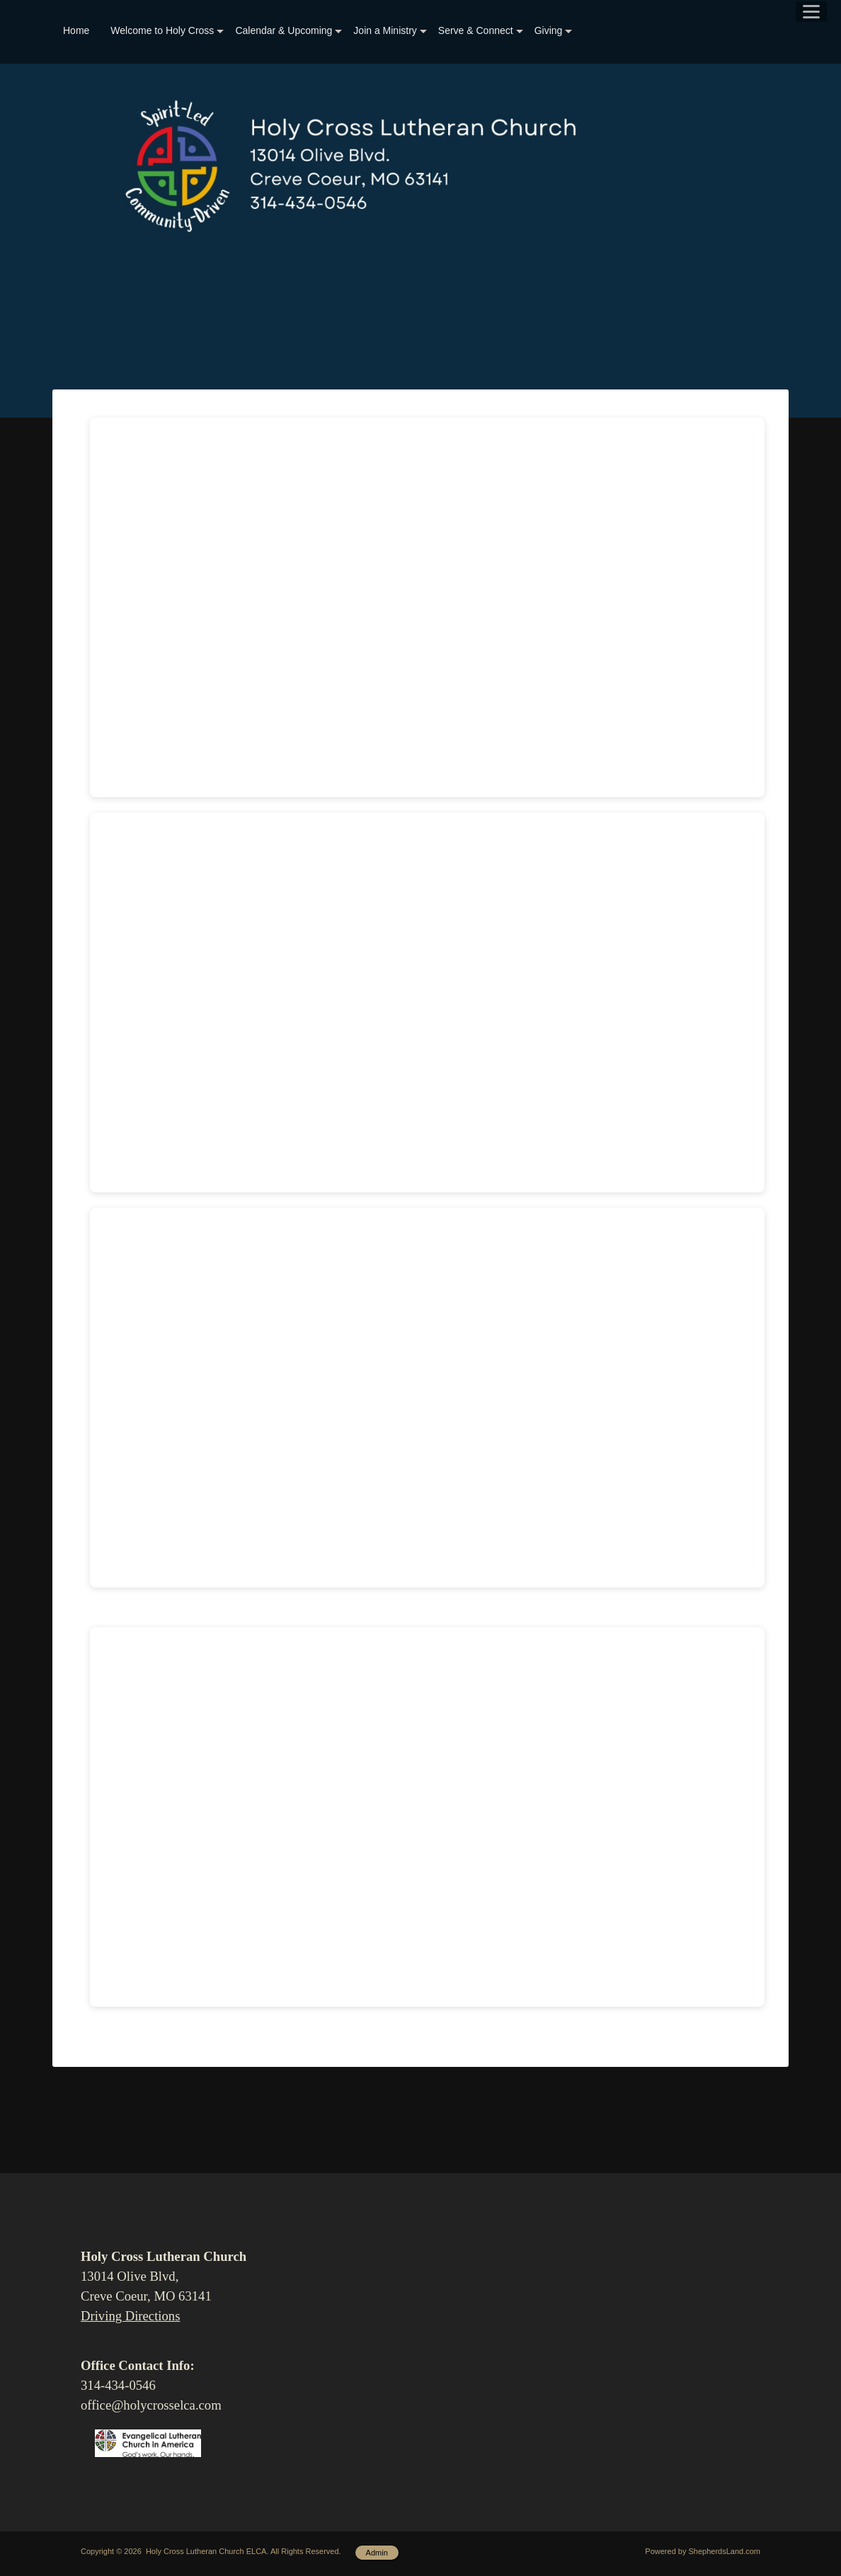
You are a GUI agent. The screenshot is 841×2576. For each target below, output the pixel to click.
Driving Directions (130, 2315)
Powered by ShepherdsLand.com (702, 2551)
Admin (377, 2552)
